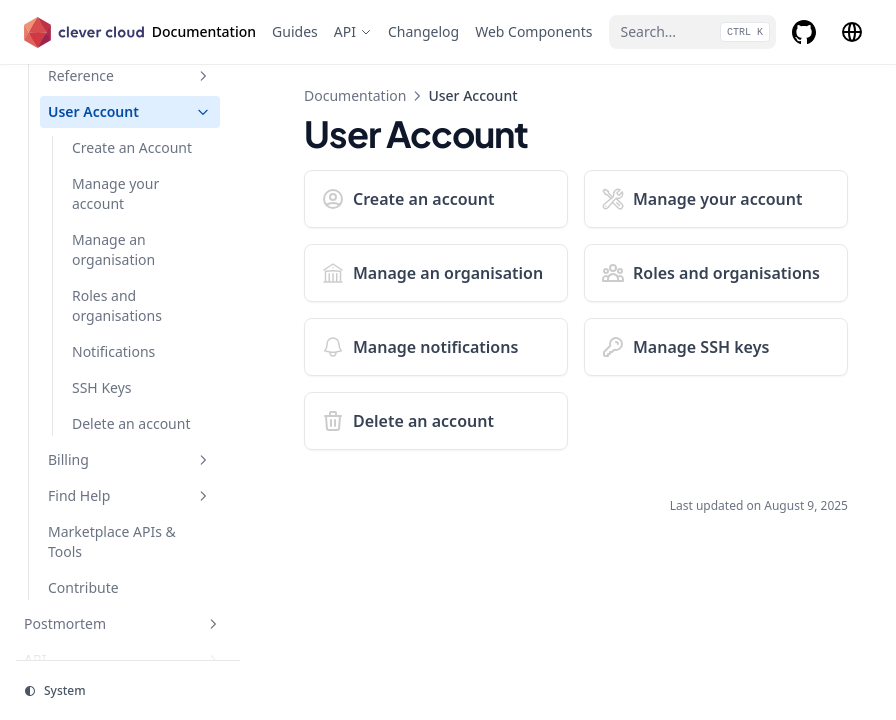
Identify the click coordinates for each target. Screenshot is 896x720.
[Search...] (693, 32)
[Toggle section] (203, 76)
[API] (353, 32)
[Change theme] (128, 691)
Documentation (355, 95)
